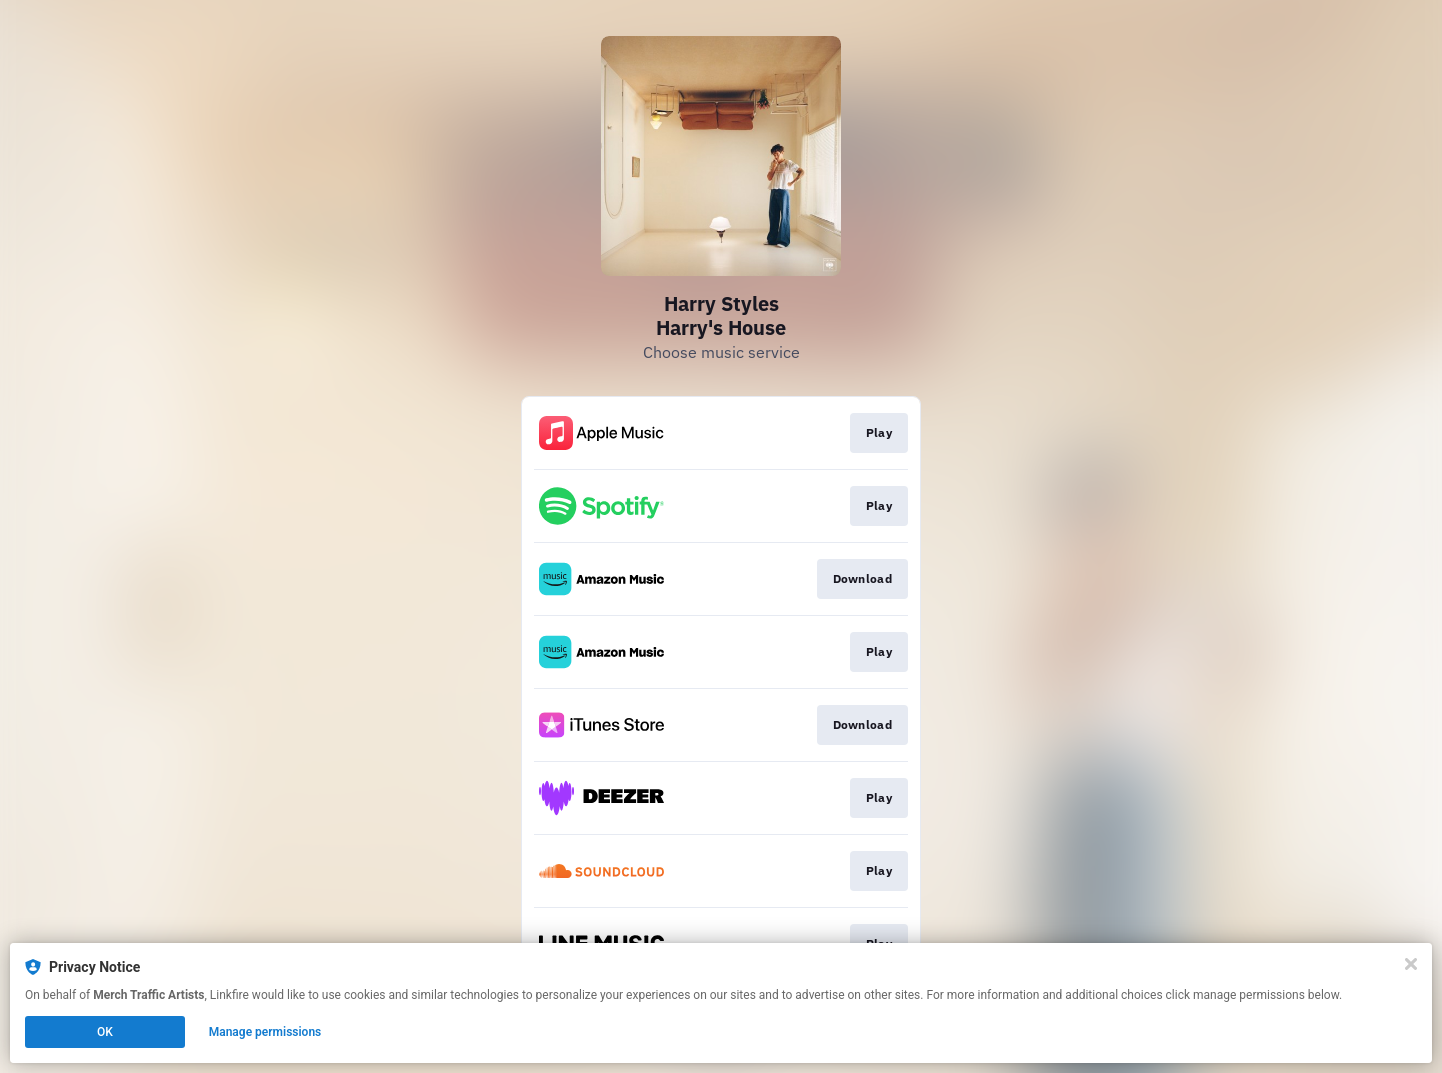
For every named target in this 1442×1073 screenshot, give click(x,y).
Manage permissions (265, 1032)
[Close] (1411, 964)
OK (105, 1032)
